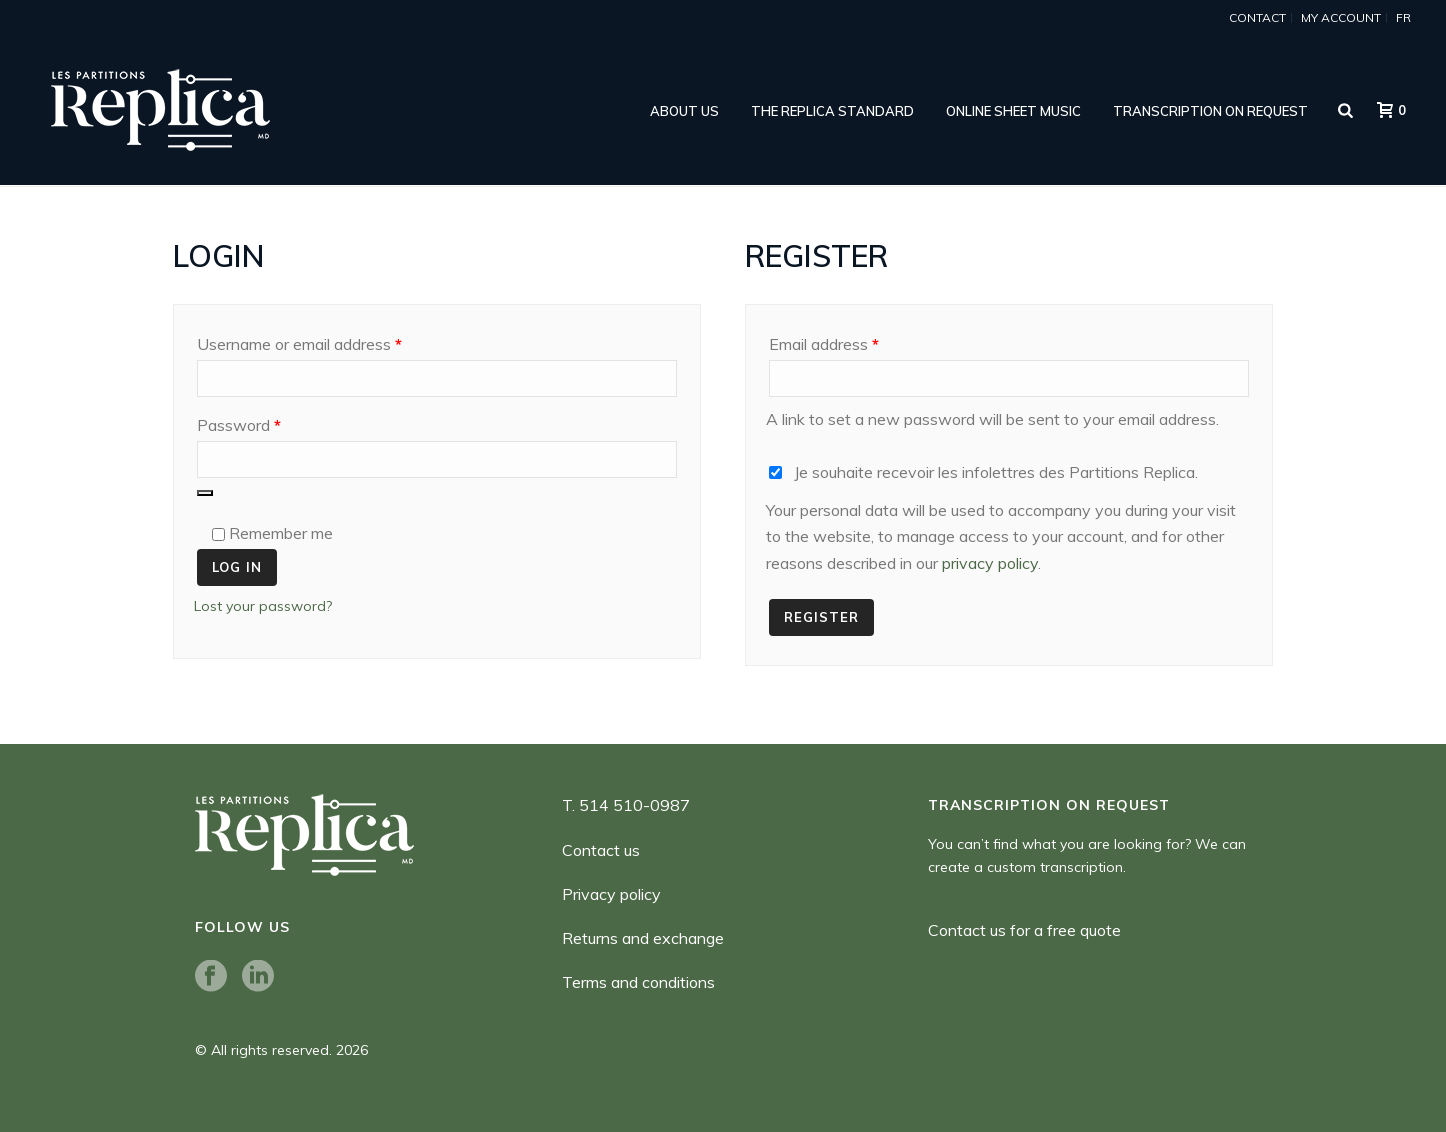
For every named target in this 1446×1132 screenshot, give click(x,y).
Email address (855, 341)
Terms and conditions (638, 982)
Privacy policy (611, 894)
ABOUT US (684, 111)
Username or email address (330, 341)
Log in (237, 567)
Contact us (601, 850)
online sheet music (1013, 111)
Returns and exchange (643, 938)
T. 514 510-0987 (626, 805)
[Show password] (205, 493)
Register (821, 617)
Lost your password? (263, 606)
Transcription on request (1210, 111)
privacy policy (990, 563)
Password (270, 422)
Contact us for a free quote (1024, 930)
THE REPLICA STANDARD (832, 111)
